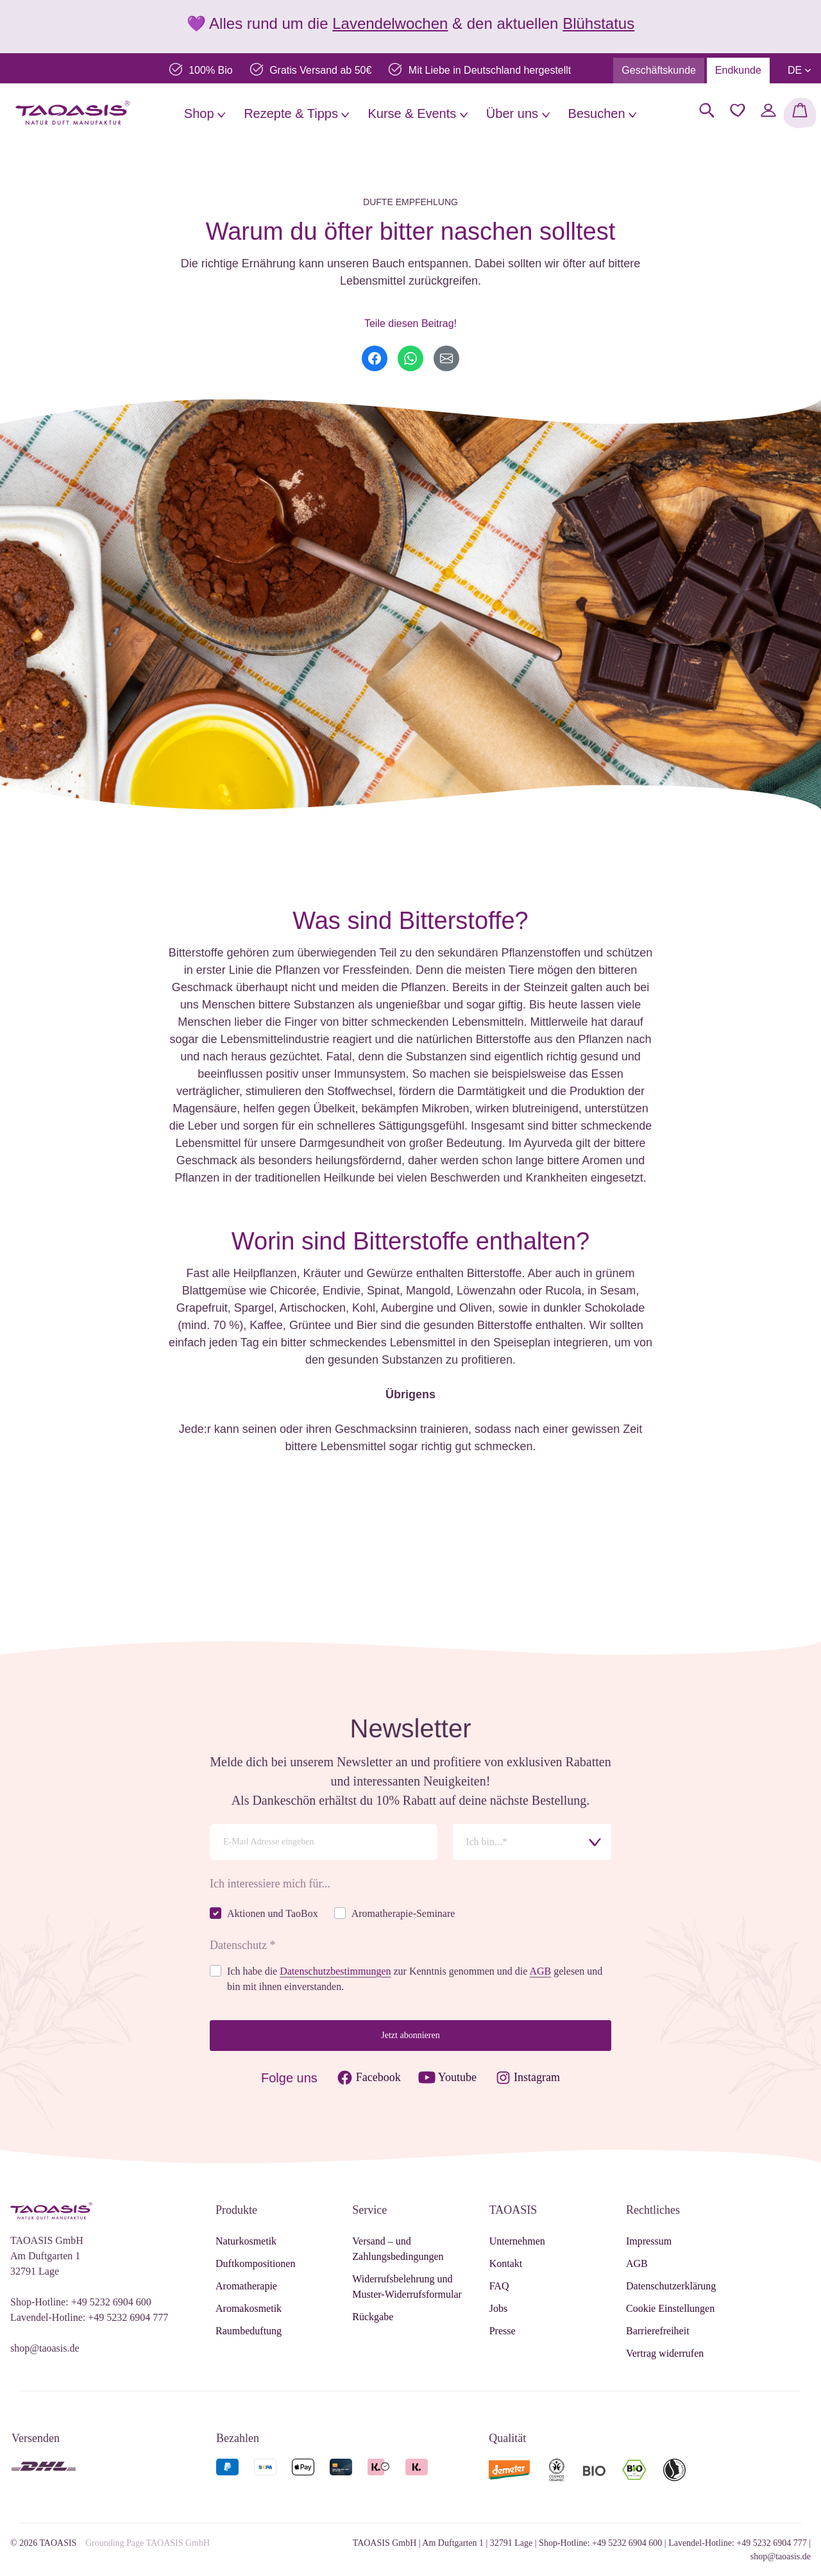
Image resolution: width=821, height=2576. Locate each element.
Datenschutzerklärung (671, 2285)
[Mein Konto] (768, 110)
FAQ (499, 2285)
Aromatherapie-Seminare (403, 1913)
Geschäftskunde (659, 70)
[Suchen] (706, 110)
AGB (540, 1971)
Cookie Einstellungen (670, 2308)
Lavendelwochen (390, 23)
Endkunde (738, 70)
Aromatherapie (246, 2285)
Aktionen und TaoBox (272, 1913)
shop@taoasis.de (45, 2348)
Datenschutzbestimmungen (335, 1971)
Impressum (649, 2241)
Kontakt (506, 2263)
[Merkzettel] (737, 110)
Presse (502, 2330)
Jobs (498, 2308)
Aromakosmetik (249, 2308)
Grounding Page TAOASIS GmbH (147, 2543)
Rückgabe (372, 2316)
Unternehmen (517, 2241)
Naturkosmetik (246, 2241)
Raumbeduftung (249, 2330)
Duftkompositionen (255, 2263)
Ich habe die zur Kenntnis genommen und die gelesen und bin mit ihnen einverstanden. (414, 1979)
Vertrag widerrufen (665, 2353)
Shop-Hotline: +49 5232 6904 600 (80, 2301)
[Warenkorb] (800, 112)
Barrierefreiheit (658, 2330)
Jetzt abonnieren (410, 2035)
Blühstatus (598, 23)
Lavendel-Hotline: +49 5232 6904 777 (89, 2317)
